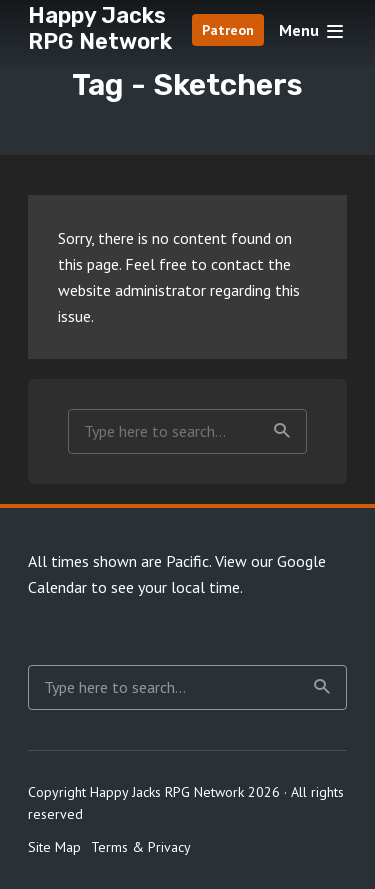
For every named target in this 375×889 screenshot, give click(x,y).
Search (282, 431)
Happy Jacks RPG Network (100, 28)
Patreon (228, 30)
